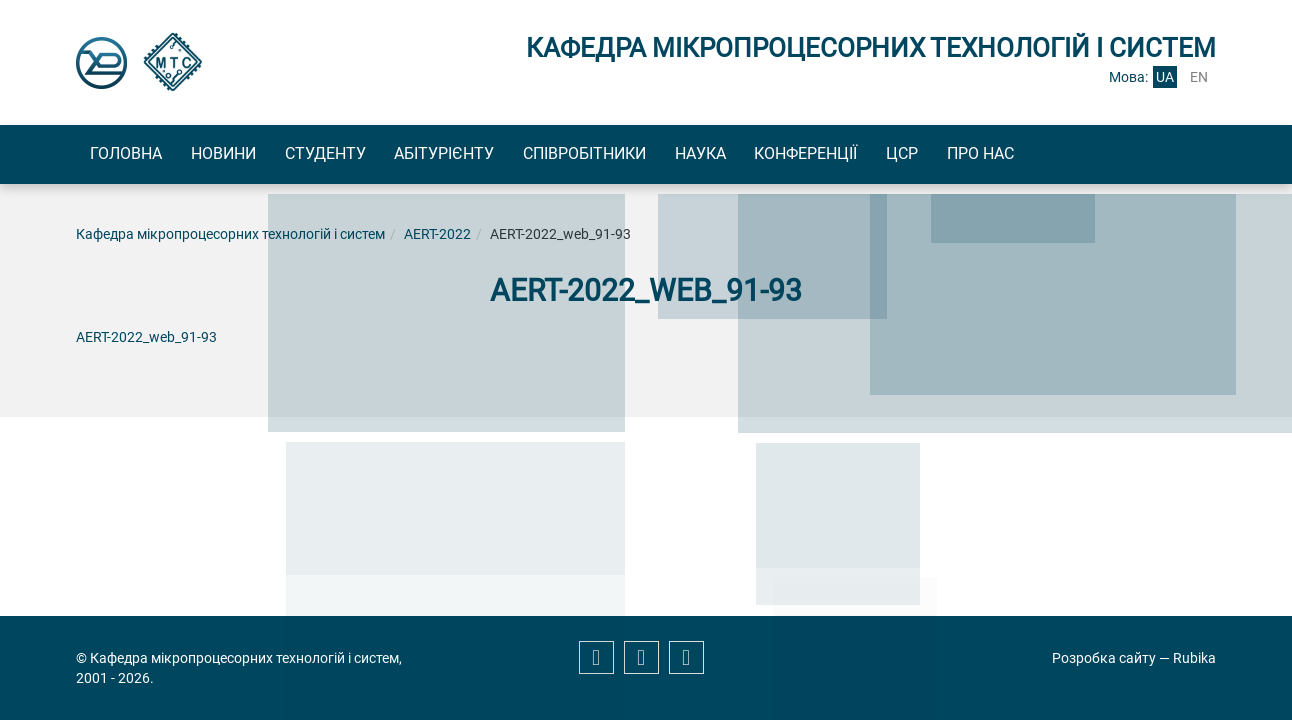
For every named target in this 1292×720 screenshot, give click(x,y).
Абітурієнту (505, 155)
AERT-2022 (437, 238)
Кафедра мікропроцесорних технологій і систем (230, 238)
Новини (249, 155)
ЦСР (1032, 155)
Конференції (918, 155)
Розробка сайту (1104, 658)
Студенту (368, 155)
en (1199, 77)
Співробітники (662, 155)
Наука (795, 155)
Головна (135, 155)
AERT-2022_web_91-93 (146, 341)
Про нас (1127, 155)
